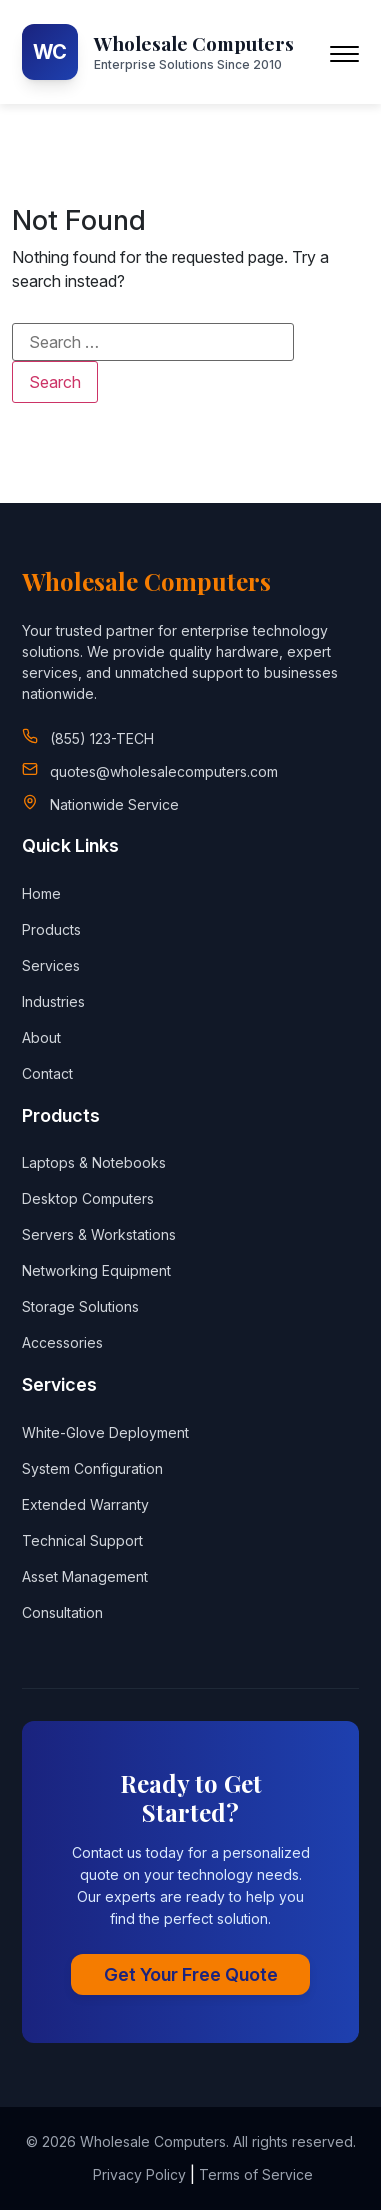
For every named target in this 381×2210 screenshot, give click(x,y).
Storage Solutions (80, 1306)
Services (51, 965)
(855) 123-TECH (102, 738)
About (41, 1037)
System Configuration (92, 1468)
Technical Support (82, 1540)
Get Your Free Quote (191, 1974)
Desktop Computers (88, 1198)
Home (41, 893)
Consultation (62, 1612)
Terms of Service (256, 2174)
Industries (53, 1001)
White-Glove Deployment (105, 1432)
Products (51, 929)
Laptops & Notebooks (94, 1162)
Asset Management (85, 1576)
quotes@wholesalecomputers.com (164, 771)
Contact (47, 1073)
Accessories (62, 1342)
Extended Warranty (85, 1504)
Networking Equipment (96, 1270)
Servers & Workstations (99, 1234)
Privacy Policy (139, 2174)
